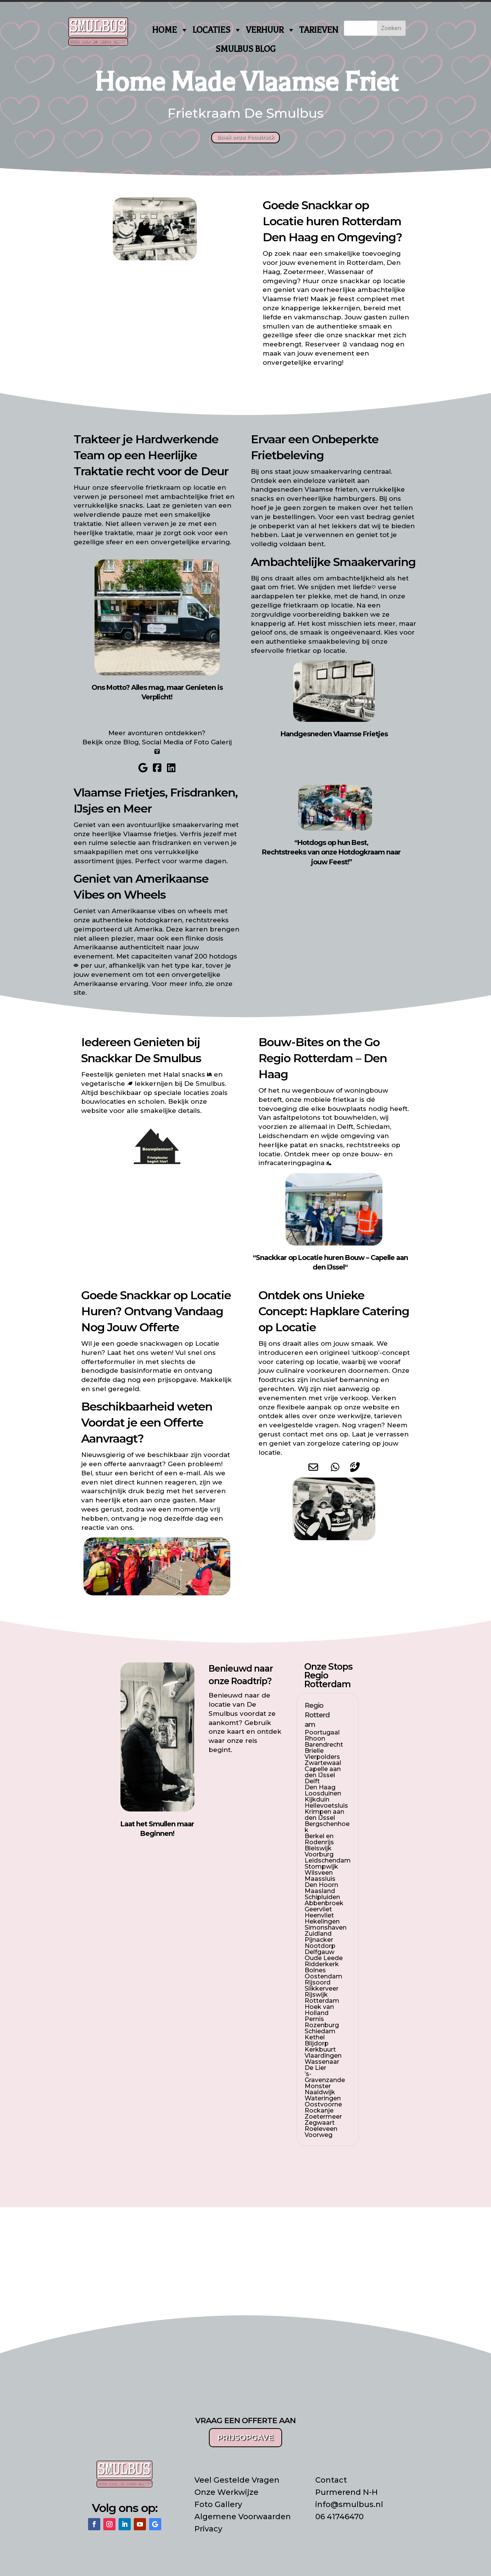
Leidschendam (283, 1136)
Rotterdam (371, 221)
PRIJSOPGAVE (245, 2437)
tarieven (388, 1416)
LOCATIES (217, 30)
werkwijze (354, 1416)
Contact (331, 2480)
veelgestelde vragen (304, 1425)
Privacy (208, 2528)
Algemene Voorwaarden (242, 2516)
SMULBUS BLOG (245, 49)
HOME (170, 30)
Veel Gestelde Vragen (236, 2480)
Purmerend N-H (346, 2492)
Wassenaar (345, 272)
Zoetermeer (303, 272)
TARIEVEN (319, 30)
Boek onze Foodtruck (245, 137)
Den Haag (290, 237)
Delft (345, 1126)
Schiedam (373, 1126)
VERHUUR (270, 30)
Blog (131, 742)
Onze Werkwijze (226, 2492)
